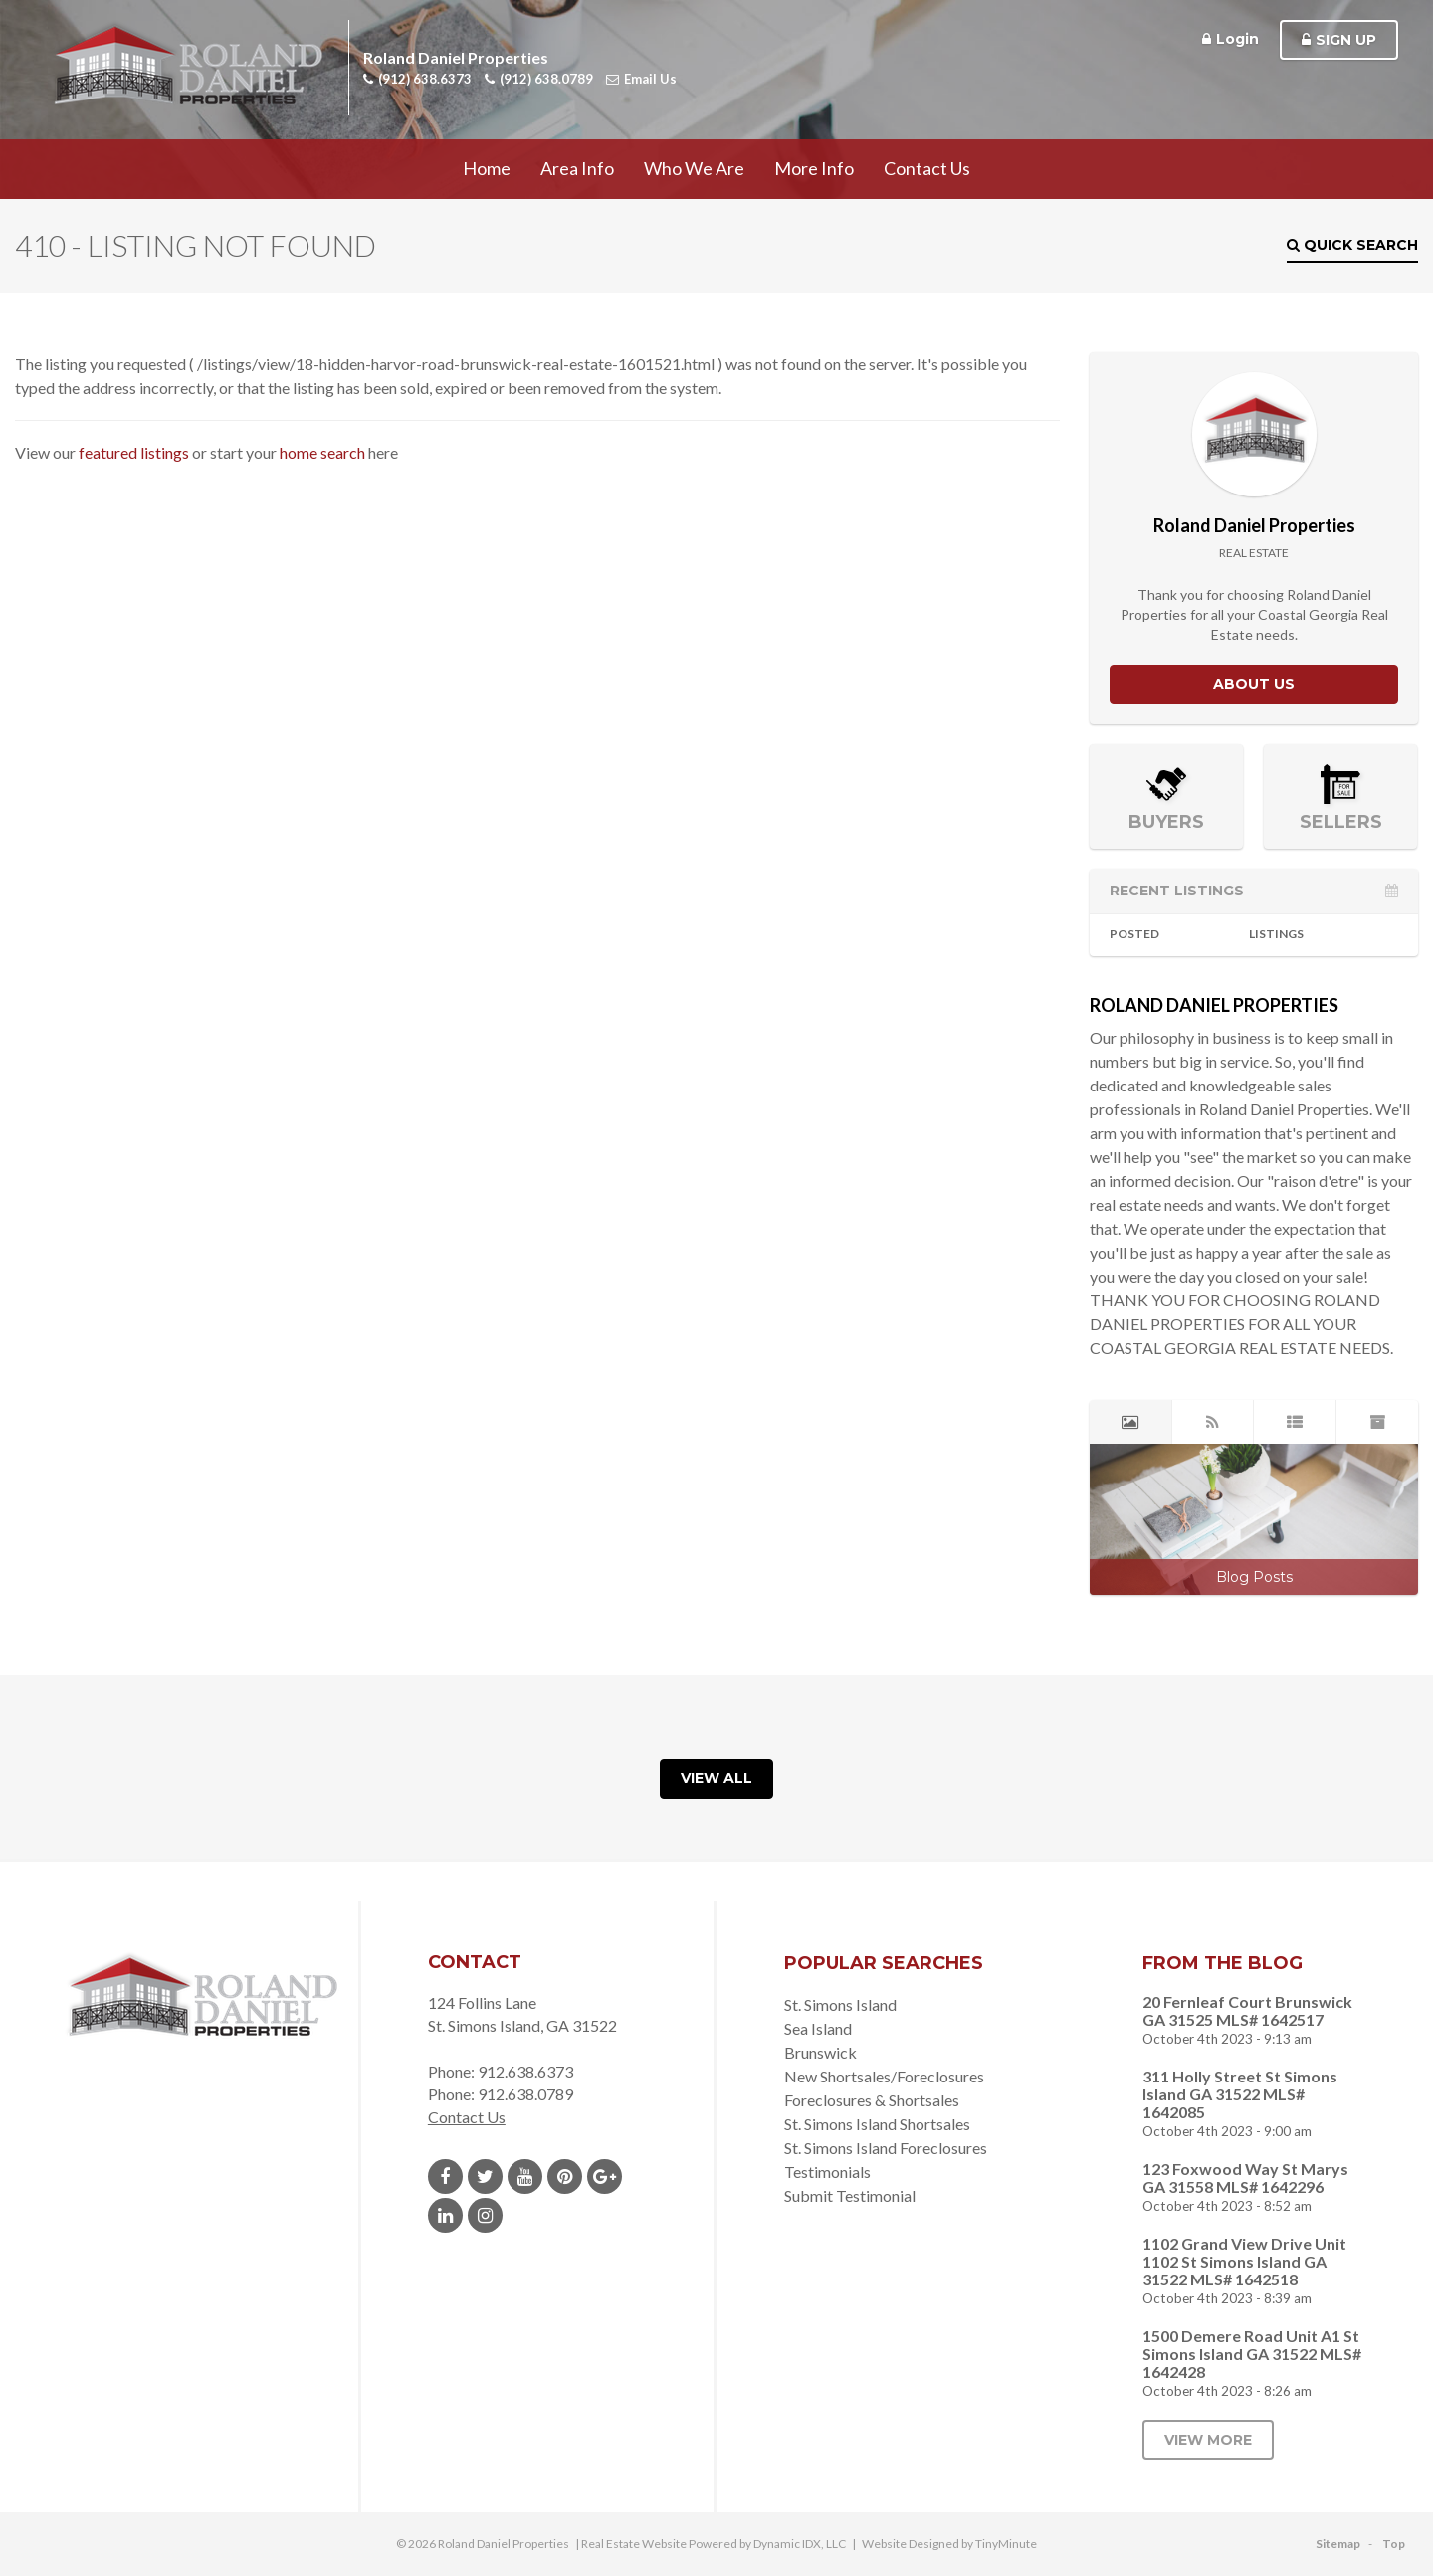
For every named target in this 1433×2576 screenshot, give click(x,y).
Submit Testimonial (850, 2195)
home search (322, 452)
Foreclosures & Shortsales (871, 2099)
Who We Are (694, 168)
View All (716, 1778)
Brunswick (820, 2052)
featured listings (134, 452)
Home (487, 168)
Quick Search (1352, 245)
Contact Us (927, 168)
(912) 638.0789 (539, 79)
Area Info (577, 168)
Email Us (641, 79)
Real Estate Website (634, 2543)
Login (1230, 39)
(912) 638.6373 (417, 79)
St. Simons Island (840, 2004)
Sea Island (818, 2028)
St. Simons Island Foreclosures (885, 2147)
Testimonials (827, 2171)
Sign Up (1339, 40)
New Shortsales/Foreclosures (884, 2076)
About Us (1254, 684)
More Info (814, 168)
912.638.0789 (525, 2093)
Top (1393, 2543)
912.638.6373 (525, 2071)
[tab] (1131, 1422)
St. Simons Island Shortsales (877, 2123)
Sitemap (1338, 2543)
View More (1208, 2440)
